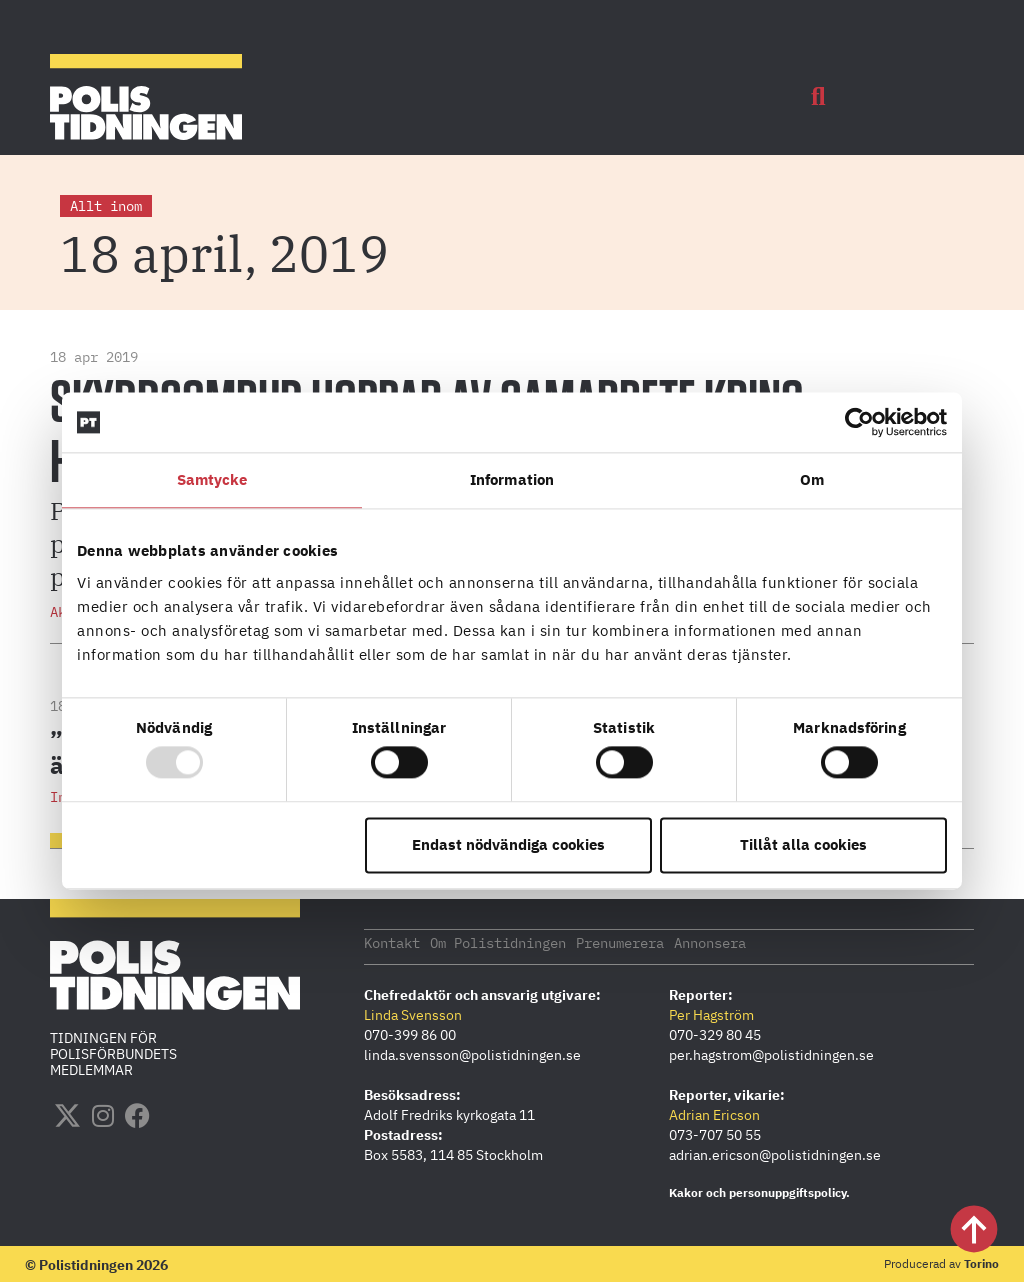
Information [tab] (512, 479)
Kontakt (392, 942)
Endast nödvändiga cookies (508, 844)
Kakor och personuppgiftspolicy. (759, 1191)
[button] (818, 97)
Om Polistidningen (498, 942)
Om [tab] (812, 479)
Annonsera (710, 942)
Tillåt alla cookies (803, 844)
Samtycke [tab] (212, 479)
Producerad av (941, 1262)
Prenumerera (620, 942)
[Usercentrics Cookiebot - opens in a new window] (859, 422)
